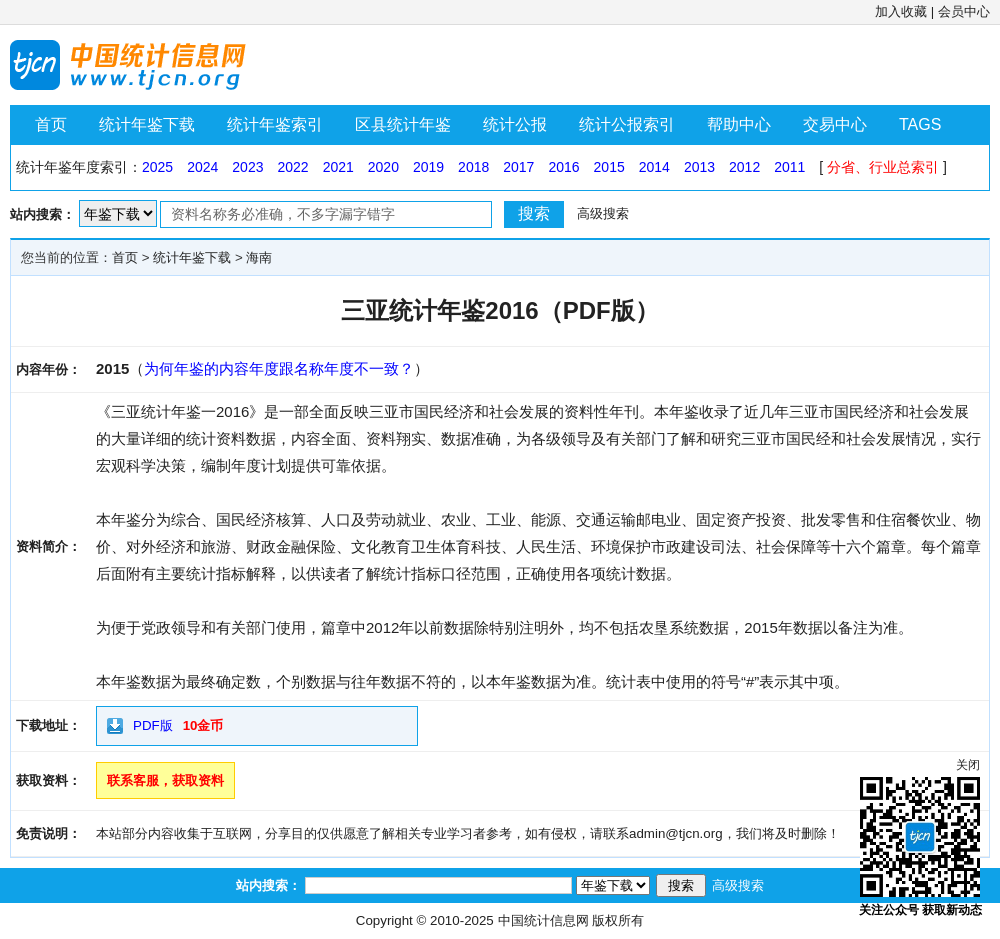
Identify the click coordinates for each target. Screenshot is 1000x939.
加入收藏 (901, 11)
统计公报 (515, 124)
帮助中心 (739, 124)
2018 (473, 167)
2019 (428, 167)
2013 (699, 167)
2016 (563, 167)
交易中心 (835, 124)
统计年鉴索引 (275, 124)
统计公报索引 (627, 124)
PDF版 (153, 725)
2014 (654, 167)
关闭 (968, 765)
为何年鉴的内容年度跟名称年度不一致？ (279, 368)
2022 (292, 167)
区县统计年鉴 (403, 124)
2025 (157, 167)
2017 (518, 167)
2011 (789, 167)
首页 (51, 124)
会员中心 (964, 11)
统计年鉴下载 (147, 124)
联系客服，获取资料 (165, 780)
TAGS (920, 124)
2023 (247, 167)
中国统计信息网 (543, 920)
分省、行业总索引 (883, 167)
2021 (338, 167)
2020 (383, 167)
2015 (609, 167)
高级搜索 (603, 213)
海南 (259, 257)
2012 (744, 167)
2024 (202, 167)
